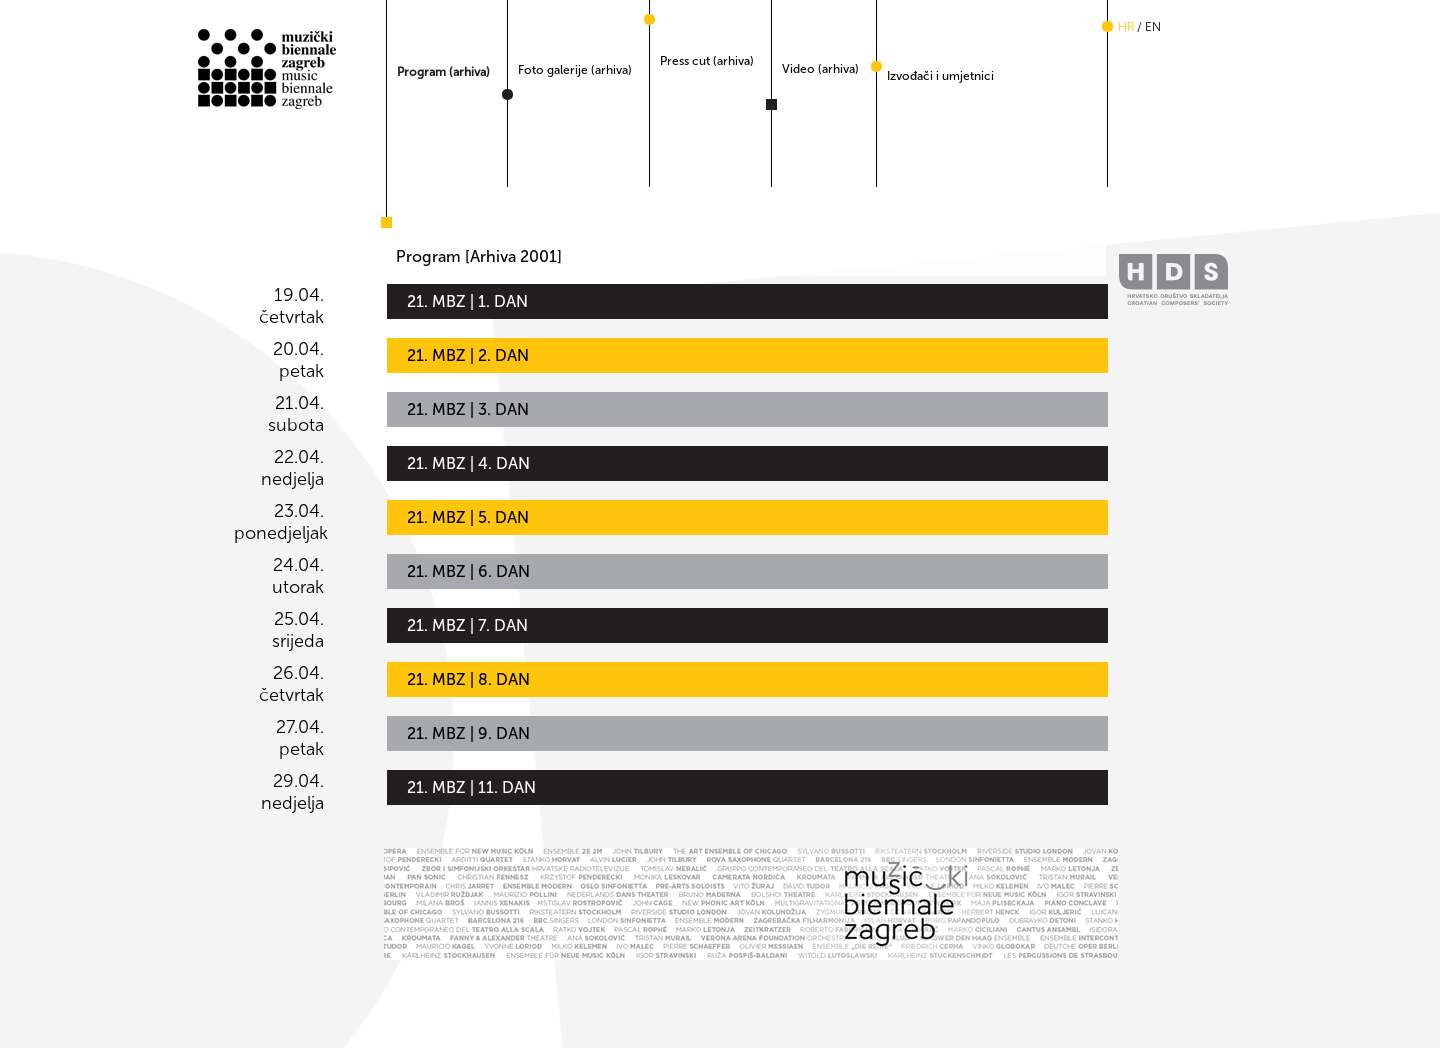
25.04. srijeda (298, 630)
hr (1126, 27)
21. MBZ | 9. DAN (468, 733)
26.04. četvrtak (291, 684)
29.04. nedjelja (292, 792)
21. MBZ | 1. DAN (467, 301)
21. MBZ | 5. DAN (468, 517)
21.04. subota (296, 414)
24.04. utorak (298, 576)
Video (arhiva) (820, 69)
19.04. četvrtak (291, 306)
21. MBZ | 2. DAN (468, 355)
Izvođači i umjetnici (940, 76)
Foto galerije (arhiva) (575, 70)
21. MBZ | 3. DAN (468, 409)
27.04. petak (300, 738)
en (1153, 27)
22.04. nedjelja (292, 468)
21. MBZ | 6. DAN (468, 571)
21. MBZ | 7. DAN (467, 625)
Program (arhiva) (443, 72)
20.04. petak (298, 360)
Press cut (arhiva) (707, 61)
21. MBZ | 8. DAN (468, 679)
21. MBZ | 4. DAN (468, 463)
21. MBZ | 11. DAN (471, 787)
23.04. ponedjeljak (279, 522)
